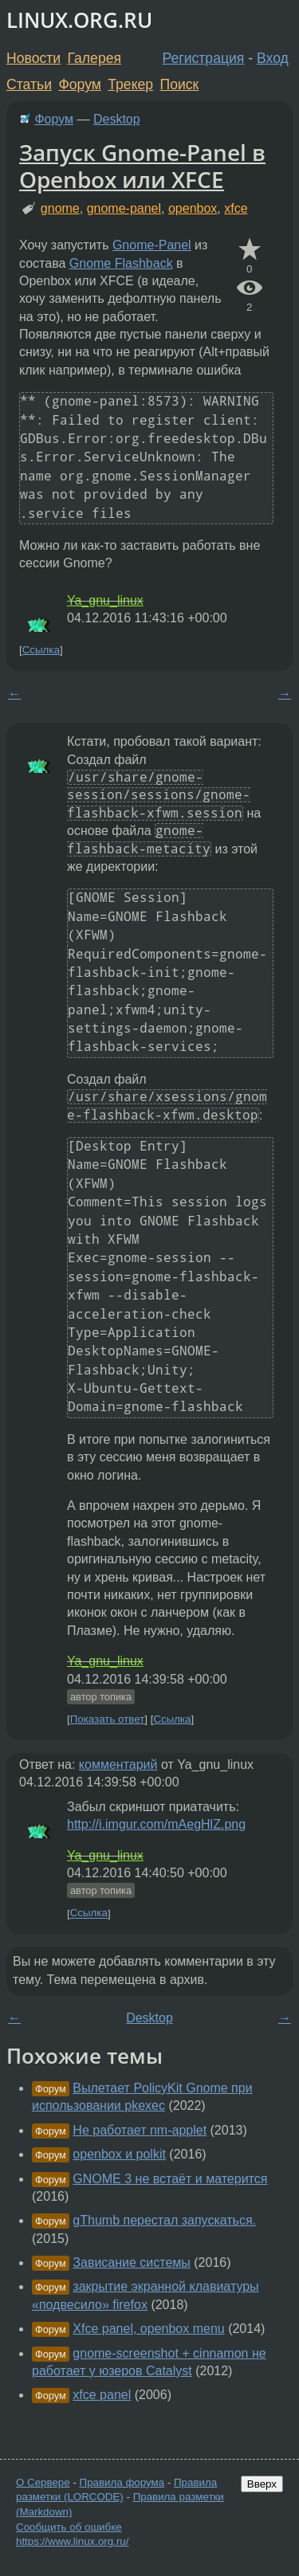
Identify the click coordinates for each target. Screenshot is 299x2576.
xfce (235, 208)
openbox (192, 208)
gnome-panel (124, 208)
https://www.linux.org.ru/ (72, 2541)
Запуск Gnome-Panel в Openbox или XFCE (142, 165)
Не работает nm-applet (140, 2130)
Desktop (116, 119)
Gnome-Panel (151, 245)
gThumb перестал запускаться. (164, 2220)
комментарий (118, 1764)
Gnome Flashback (121, 263)
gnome (60, 208)
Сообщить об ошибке (69, 2527)
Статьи (29, 84)
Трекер (130, 84)
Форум (79, 84)
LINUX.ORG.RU (79, 20)
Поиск (179, 84)
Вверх (262, 2484)
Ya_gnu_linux (105, 600)
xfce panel (102, 2395)
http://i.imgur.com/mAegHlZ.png (156, 1824)
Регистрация (204, 58)
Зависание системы (132, 2262)
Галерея (94, 58)
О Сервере (43, 2482)
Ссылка (41, 650)
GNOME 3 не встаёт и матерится (170, 2179)
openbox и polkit (119, 2154)
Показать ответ (107, 1719)
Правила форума (122, 2482)
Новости (33, 58)
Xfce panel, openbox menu (148, 2328)
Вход (273, 58)
